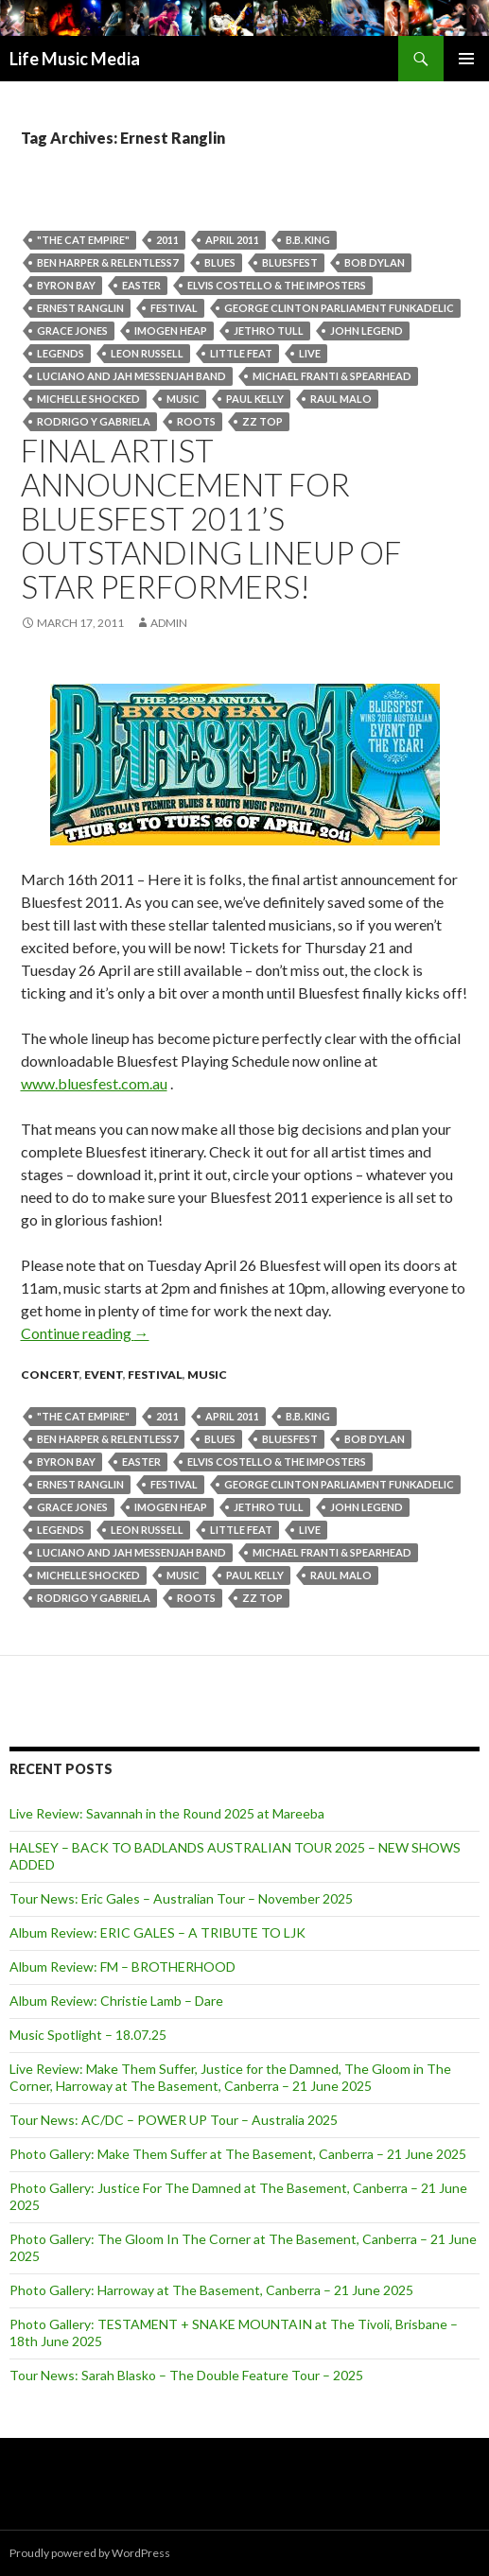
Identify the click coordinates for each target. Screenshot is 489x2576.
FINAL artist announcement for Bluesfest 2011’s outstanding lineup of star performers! (211, 518)
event (103, 1374)
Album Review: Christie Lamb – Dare (116, 2001)
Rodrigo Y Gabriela (93, 421)
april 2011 (232, 240)
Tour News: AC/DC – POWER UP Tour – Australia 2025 (173, 2120)
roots (196, 421)
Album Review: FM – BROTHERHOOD (122, 1966)
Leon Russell (147, 353)
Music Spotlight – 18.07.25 (87, 2035)
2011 (167, 240)
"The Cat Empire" (83, 240)
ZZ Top (262, 421)
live (310, 353)
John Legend (366, 330)
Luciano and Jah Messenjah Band (131, 376)
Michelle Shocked (88, 398)
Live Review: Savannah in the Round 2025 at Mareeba (166, 1813)
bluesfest (290, 262)
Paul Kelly (255, 398)
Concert (50, 1374)
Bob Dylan (374, 262)
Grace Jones (72, 330)
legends (60, 353)
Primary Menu (466, 58)
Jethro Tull (269, 330)
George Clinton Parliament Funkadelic (339, 308)
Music (183, 398)
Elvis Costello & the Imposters (276, 285)
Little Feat (241, 353)
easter (141, 285)
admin (168, 623)
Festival (174, 308)
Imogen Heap (170, 330)
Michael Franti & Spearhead (332, 376)
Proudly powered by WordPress (89, 2553)
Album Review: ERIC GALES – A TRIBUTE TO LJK (157, 1932)
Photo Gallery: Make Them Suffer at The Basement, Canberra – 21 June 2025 (237, 2154)
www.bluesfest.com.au (94, 1083)
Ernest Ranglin (80, 308)
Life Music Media (74, 58)
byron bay (66, 285)
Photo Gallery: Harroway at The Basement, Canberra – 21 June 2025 (211, 2290)
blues (220, 262)
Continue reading (85, 1333)
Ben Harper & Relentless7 (107, 262)
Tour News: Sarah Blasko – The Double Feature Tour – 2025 (186, 2375)
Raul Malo (341, 398)
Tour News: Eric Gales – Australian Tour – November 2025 (181, 1898)
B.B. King (308, 240)
